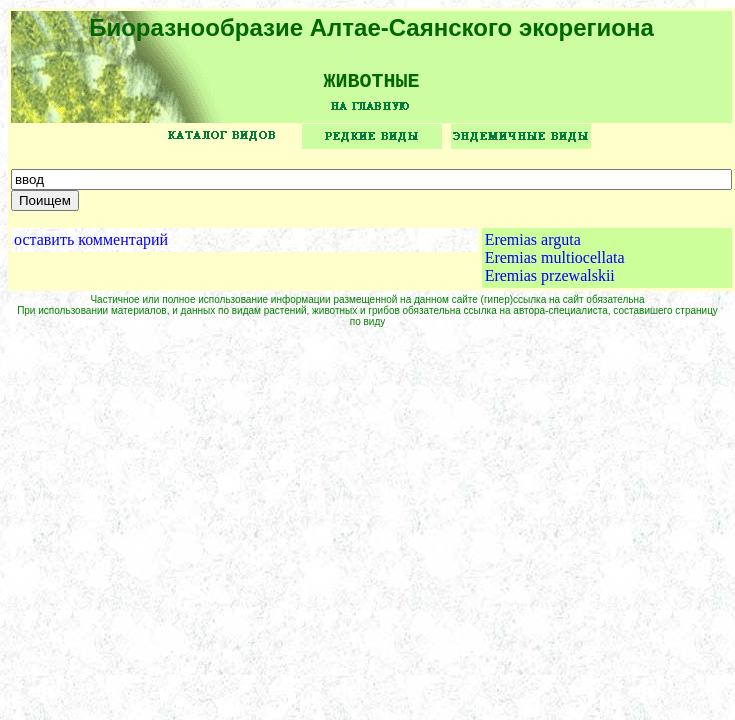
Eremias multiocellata (555, 264)
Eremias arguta (533, 246)
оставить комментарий (91, 246)
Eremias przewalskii (550, 282)
